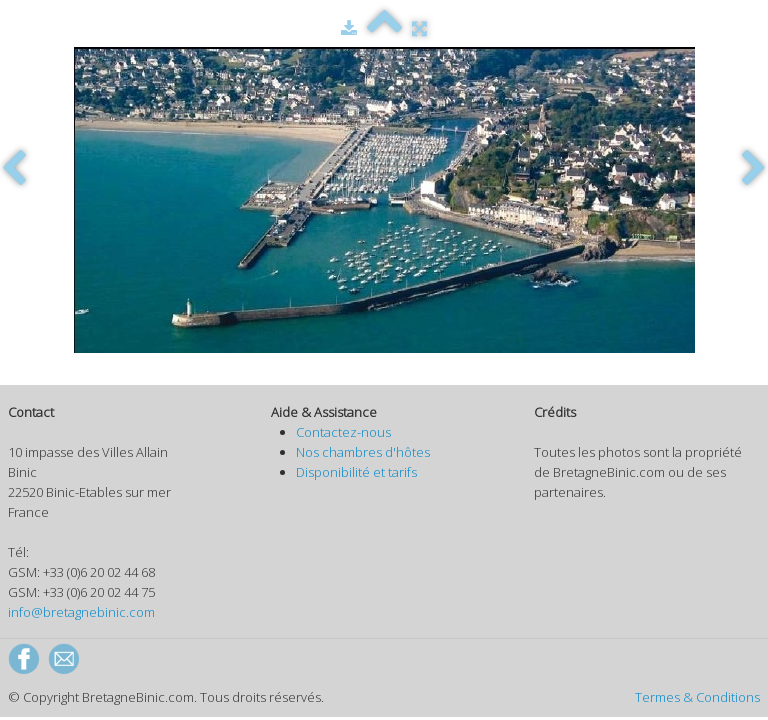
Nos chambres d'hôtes (363, 452)
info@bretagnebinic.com (81, 612)
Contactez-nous (343, 432)
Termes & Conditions (697, 697)
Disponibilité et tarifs (356, 472)
